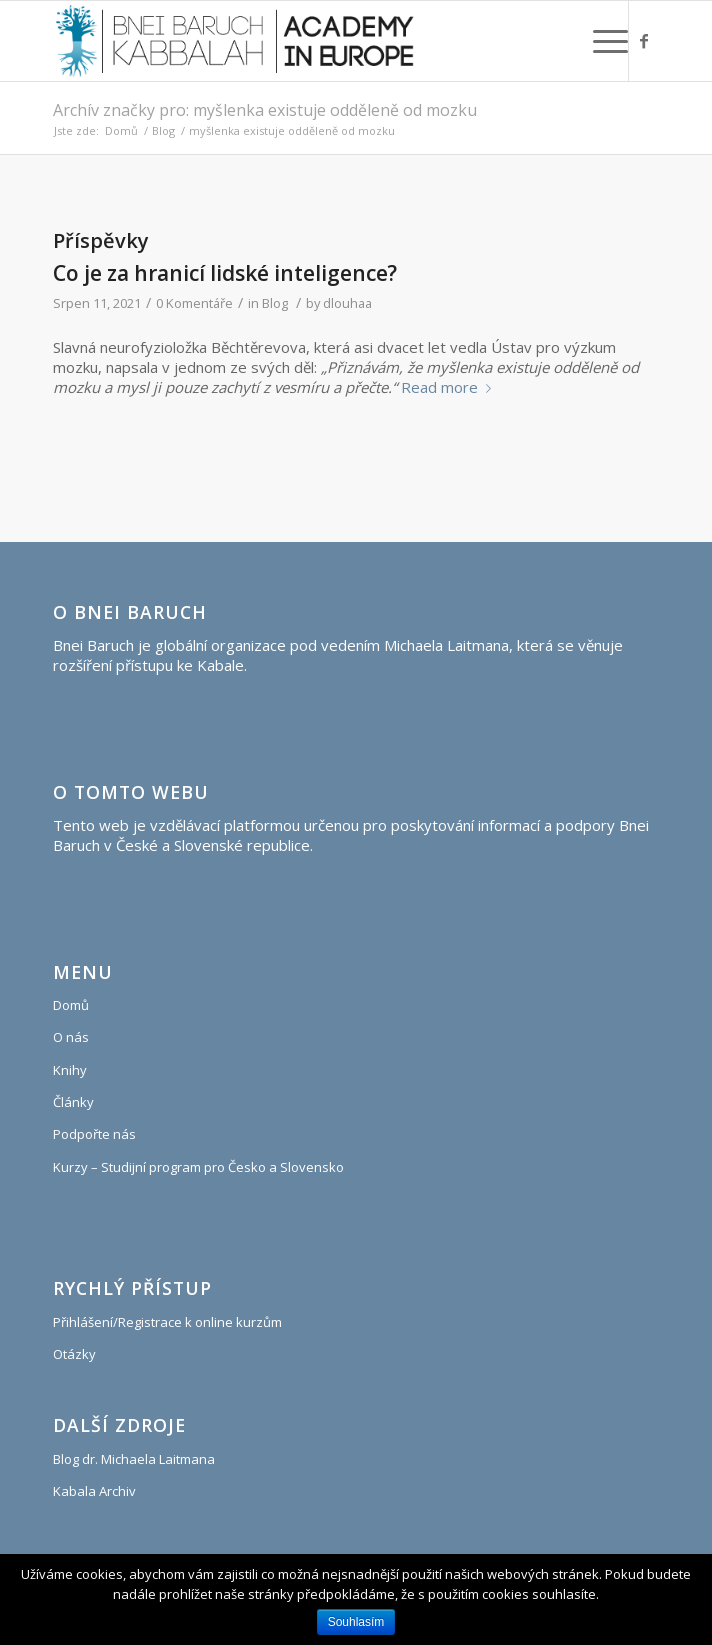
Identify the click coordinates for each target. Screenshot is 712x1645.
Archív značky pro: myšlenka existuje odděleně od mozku (265, 110)
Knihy (70, 1070)
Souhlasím (356, 1622)
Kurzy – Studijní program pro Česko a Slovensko (198, 1167)
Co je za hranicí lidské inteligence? (225, 273)
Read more (450, 387)
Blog (163, 130)
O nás (71, 1037)
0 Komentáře (194, 303)
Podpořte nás (94, 1134)
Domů (121, 130)
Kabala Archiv (94, 1491)
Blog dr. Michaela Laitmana (134, 1459)
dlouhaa (347, 303)
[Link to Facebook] (644, 41)
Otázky (74, 1354)
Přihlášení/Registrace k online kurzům (167, 1322)
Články (73, 1102)
